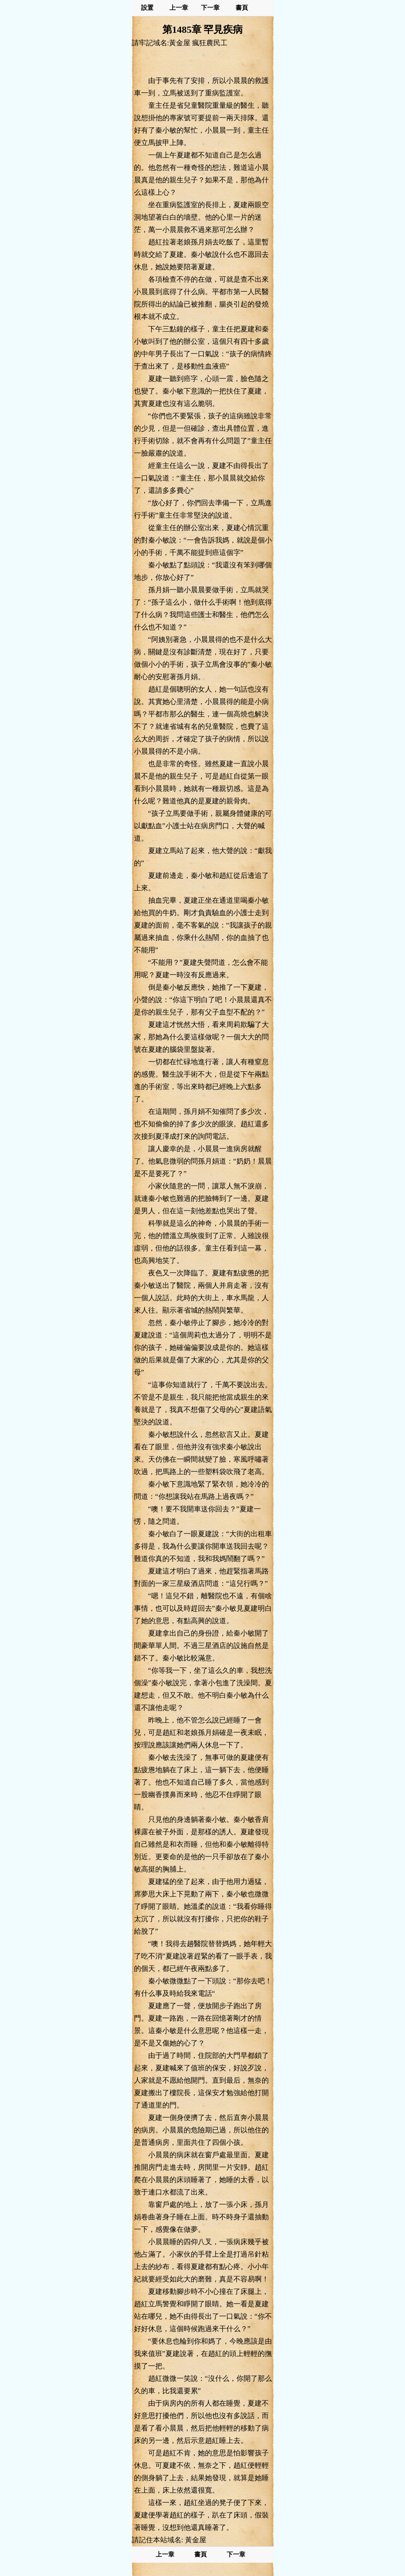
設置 (147, 7)
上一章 (178, 7)
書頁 (242, 7)
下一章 (210, 7)
